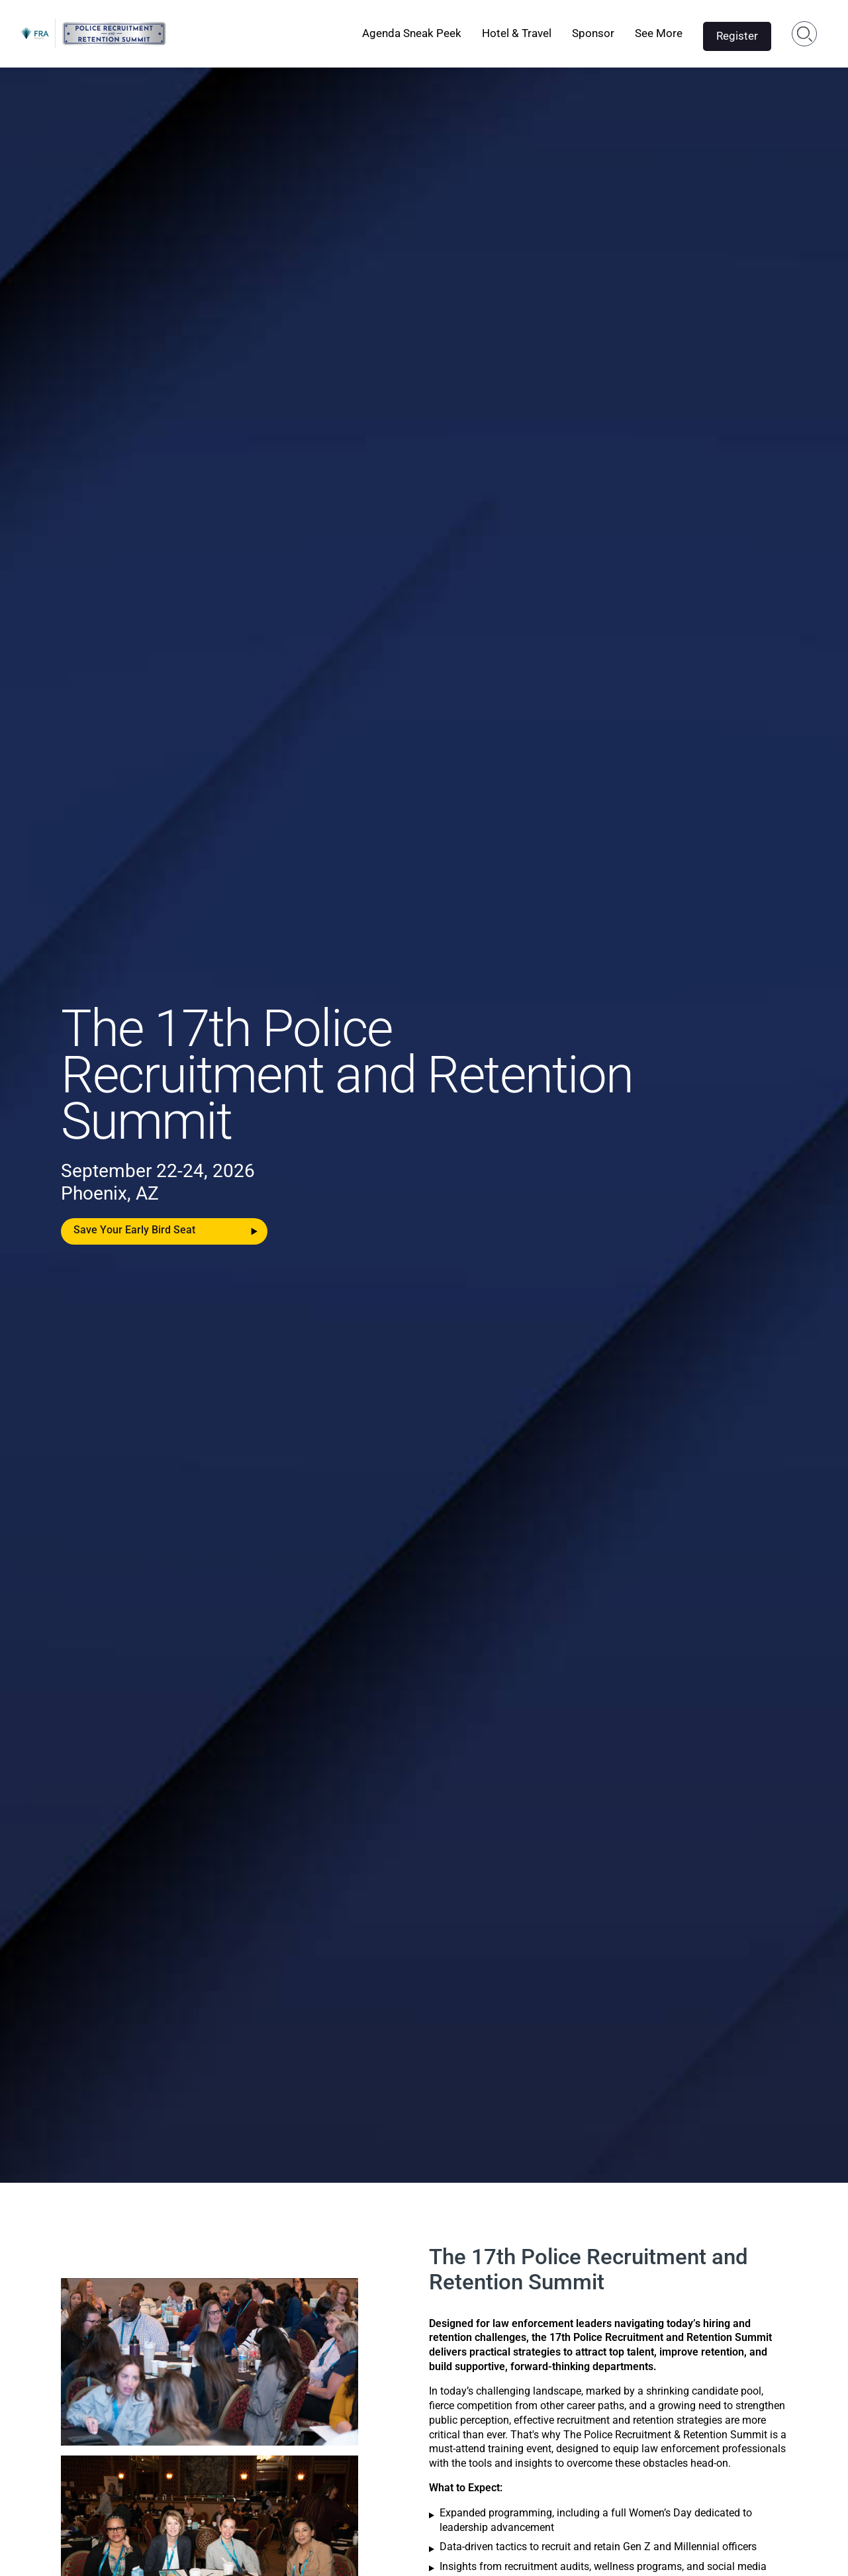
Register (737, 35)
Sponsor (593, 33)
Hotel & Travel (516, 33)
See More (659, 33)
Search (804, 34)
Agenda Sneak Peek (411, 33)
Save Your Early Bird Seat (134, 1230)
